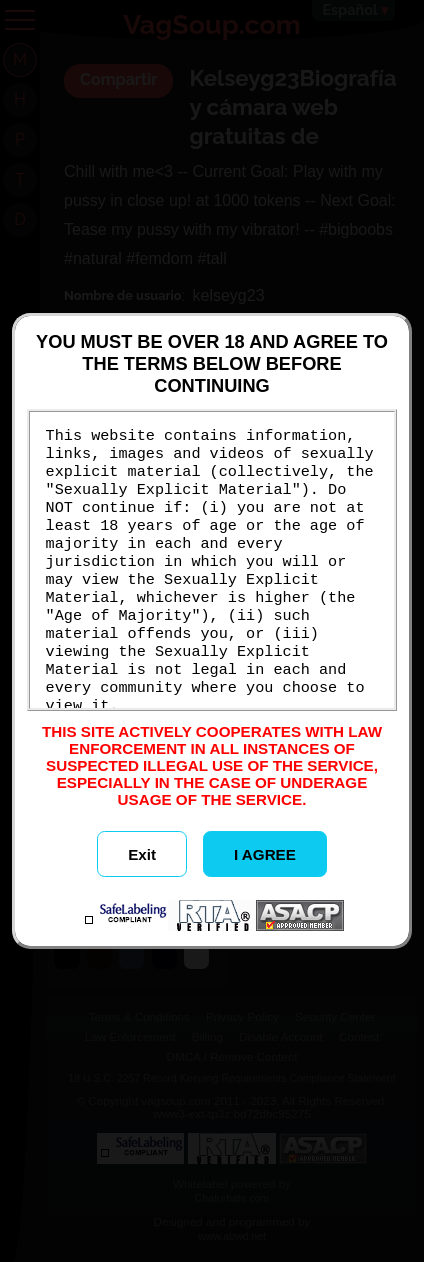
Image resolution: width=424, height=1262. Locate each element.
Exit (142, 854)
